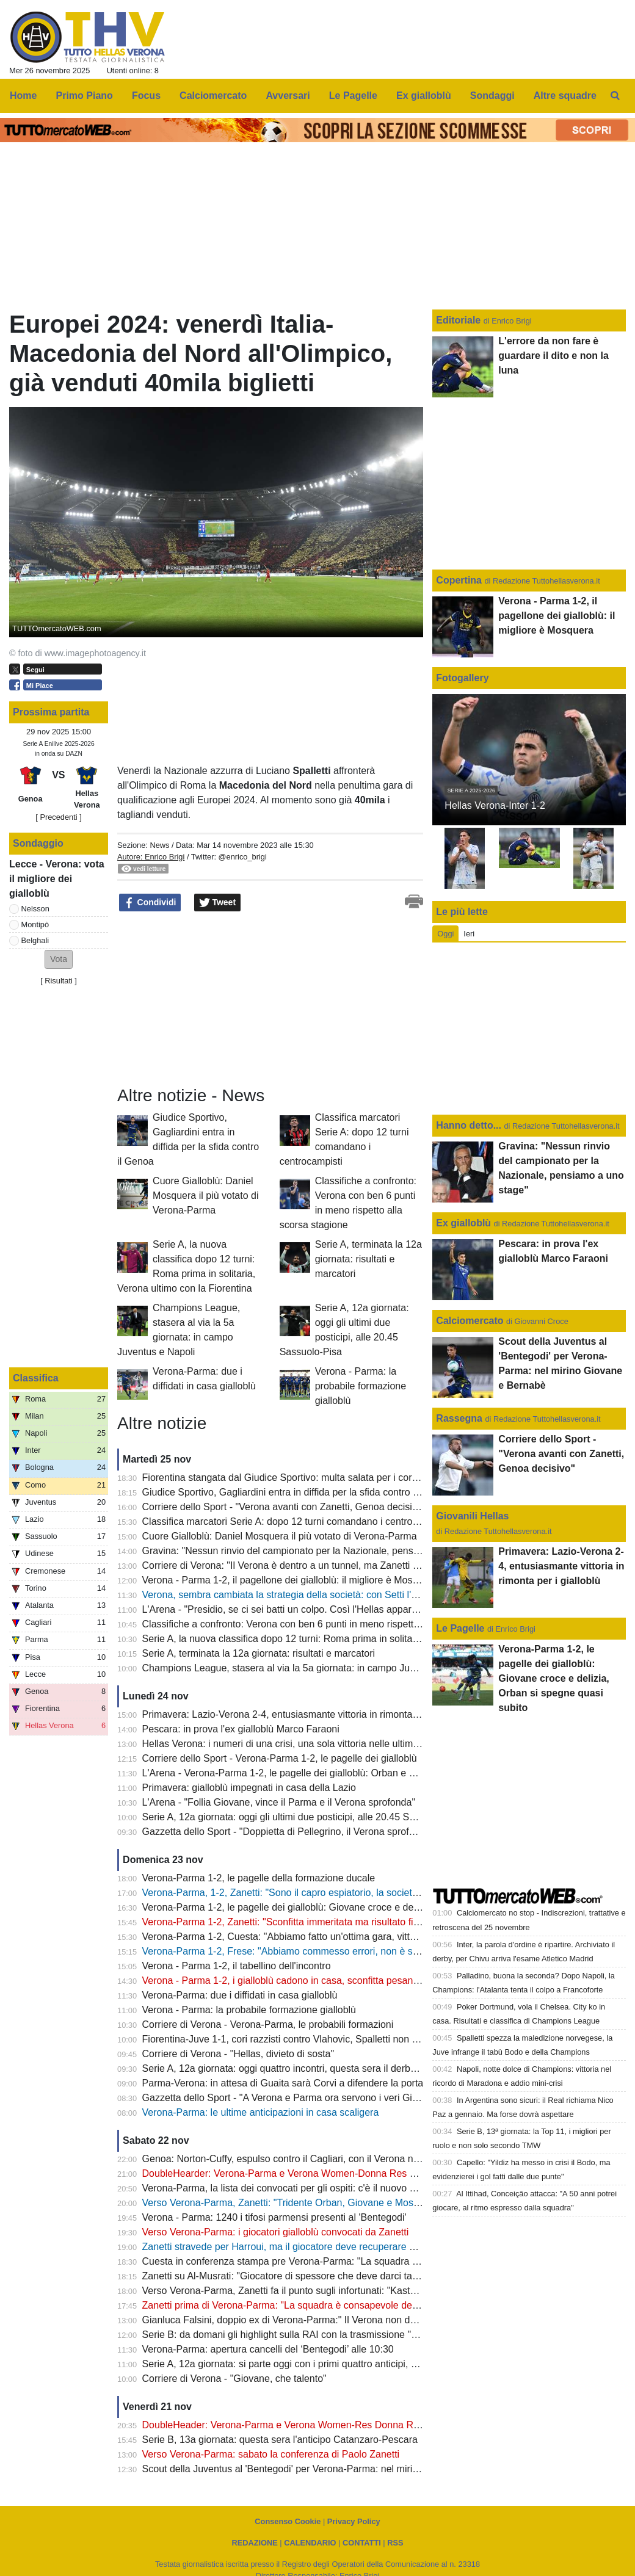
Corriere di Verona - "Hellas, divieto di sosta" (238, 2054)
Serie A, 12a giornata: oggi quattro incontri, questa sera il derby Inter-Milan (303, 2068)
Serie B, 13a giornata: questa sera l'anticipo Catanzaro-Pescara (280, 2439)
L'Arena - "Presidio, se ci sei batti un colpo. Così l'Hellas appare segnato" (300, 1609)
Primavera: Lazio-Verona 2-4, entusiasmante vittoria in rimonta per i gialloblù (307, 1714)
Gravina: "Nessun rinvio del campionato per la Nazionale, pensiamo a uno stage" (317, 1551)
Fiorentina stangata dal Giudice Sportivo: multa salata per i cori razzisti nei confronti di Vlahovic (347, 1477)
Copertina (459, 580)
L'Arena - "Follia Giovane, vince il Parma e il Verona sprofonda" (279, 1802)
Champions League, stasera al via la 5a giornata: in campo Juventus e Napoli (309, 1668)
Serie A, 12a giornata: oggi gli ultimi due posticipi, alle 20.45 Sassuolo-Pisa (303, 1817)
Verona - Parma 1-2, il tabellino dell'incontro (236, 1966)
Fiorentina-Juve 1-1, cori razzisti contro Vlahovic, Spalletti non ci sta (288, 2039)
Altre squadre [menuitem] (565, 95)
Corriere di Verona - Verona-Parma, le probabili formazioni (268, 2024)
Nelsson (35, 908)
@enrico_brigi (243, 856)
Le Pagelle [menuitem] (353, 95)
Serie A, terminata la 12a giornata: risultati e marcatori (368, 1259)
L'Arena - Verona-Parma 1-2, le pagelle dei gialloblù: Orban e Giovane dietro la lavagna (331, 1773)
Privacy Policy (353, 2521)
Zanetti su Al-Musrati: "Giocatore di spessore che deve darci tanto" (285, 2276)
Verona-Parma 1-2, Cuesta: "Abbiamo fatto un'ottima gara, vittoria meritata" (305, 1936)
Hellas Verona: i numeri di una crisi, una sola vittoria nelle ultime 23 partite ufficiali (318, 1743)
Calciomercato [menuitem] (213, 95)
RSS (395, 2542)
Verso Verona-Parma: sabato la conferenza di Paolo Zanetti (271, 2454)
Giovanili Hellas (472, 1516)
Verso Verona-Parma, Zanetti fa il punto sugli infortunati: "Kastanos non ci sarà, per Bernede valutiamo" (365, 2290)
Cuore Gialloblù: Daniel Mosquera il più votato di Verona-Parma (205, 1195)
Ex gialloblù (464, 1223)
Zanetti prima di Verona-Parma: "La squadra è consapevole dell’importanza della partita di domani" (355, 2305)
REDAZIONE (254, 2542)
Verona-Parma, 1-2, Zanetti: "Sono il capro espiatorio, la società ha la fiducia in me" (322, 1892)
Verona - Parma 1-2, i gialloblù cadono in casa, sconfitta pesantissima (293, 1980)
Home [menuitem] (23, 95)
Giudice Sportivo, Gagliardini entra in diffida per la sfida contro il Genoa (295, 1492)
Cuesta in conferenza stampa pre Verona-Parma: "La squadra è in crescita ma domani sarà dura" (352, 2261)
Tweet (217, 902)
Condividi (150, 902)
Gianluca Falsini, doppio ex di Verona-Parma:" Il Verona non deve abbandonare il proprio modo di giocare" (372, 2320)
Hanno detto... (468, 1125)
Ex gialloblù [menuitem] (423, 95)
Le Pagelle (460, 1628)
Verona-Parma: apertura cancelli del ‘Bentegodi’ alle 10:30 (268, 2349)
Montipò (35, 924)
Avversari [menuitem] (288, 95)
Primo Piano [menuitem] (84, 95)
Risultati (59, 980)
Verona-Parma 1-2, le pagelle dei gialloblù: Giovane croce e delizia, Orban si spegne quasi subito (352, 1907)
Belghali (35, 940)
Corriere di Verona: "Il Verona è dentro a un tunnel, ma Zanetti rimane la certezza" (319, 1565)
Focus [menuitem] (146, 95)
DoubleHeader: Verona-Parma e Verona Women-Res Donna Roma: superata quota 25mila (338, 2425)
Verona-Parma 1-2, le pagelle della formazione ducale (259, 1878)
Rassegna (459, 1418)
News (159, 845)
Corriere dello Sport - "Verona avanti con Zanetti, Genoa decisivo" (284, 1507)
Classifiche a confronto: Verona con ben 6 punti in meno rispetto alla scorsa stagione (325, 1624)
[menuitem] (615, 96)
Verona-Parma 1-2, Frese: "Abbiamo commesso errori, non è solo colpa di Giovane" (323, 1951)
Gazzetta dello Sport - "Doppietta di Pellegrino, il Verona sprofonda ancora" (304, 1831)
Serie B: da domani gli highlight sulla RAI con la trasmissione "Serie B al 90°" (308, 2334)
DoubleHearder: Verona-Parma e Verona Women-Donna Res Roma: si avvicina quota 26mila (343, 2173)
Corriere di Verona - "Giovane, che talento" (234, 2378)
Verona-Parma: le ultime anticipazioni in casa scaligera (260, 2112)
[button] (59, 959)
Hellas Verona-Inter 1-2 (495, 805)
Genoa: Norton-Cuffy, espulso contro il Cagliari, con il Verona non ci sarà (298, 2159)
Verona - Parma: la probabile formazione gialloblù (360, 1386)
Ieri (468, 933)
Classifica (36, 1378)
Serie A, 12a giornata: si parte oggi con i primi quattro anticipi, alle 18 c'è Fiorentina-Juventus (342, 2364)
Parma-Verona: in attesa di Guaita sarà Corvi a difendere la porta (283, 2083)
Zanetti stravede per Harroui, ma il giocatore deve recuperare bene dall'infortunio (316, 2246)
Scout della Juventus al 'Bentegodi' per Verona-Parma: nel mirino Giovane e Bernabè (326, 2469)
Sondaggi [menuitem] (492, 95)
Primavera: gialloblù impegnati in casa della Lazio (249, 1787)
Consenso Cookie (288, 2521)
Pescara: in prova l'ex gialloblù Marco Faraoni (240, 1729)
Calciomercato (469, 1320)
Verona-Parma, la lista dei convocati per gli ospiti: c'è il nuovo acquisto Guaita (309, 2188)
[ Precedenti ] (58, 817)
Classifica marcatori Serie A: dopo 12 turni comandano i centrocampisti (295, 1521)
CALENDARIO (310, 2542)
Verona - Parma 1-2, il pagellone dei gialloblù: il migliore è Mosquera (290, 1580)
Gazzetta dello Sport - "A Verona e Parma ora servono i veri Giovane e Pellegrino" (319, 2098)
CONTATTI (362, 2542)
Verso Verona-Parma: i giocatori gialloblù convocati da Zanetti (275, 2232)
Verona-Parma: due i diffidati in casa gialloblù (240, 1995)
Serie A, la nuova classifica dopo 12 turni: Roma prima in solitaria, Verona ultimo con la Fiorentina (353, 1639)
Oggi (445, 933)
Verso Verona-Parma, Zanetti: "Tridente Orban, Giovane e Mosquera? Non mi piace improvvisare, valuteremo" (380, 2203)
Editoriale (459, 320)
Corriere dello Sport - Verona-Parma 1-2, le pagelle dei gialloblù (279, 1758)
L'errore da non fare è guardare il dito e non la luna (553, 355)
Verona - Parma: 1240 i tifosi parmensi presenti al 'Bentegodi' (274, 2217)
